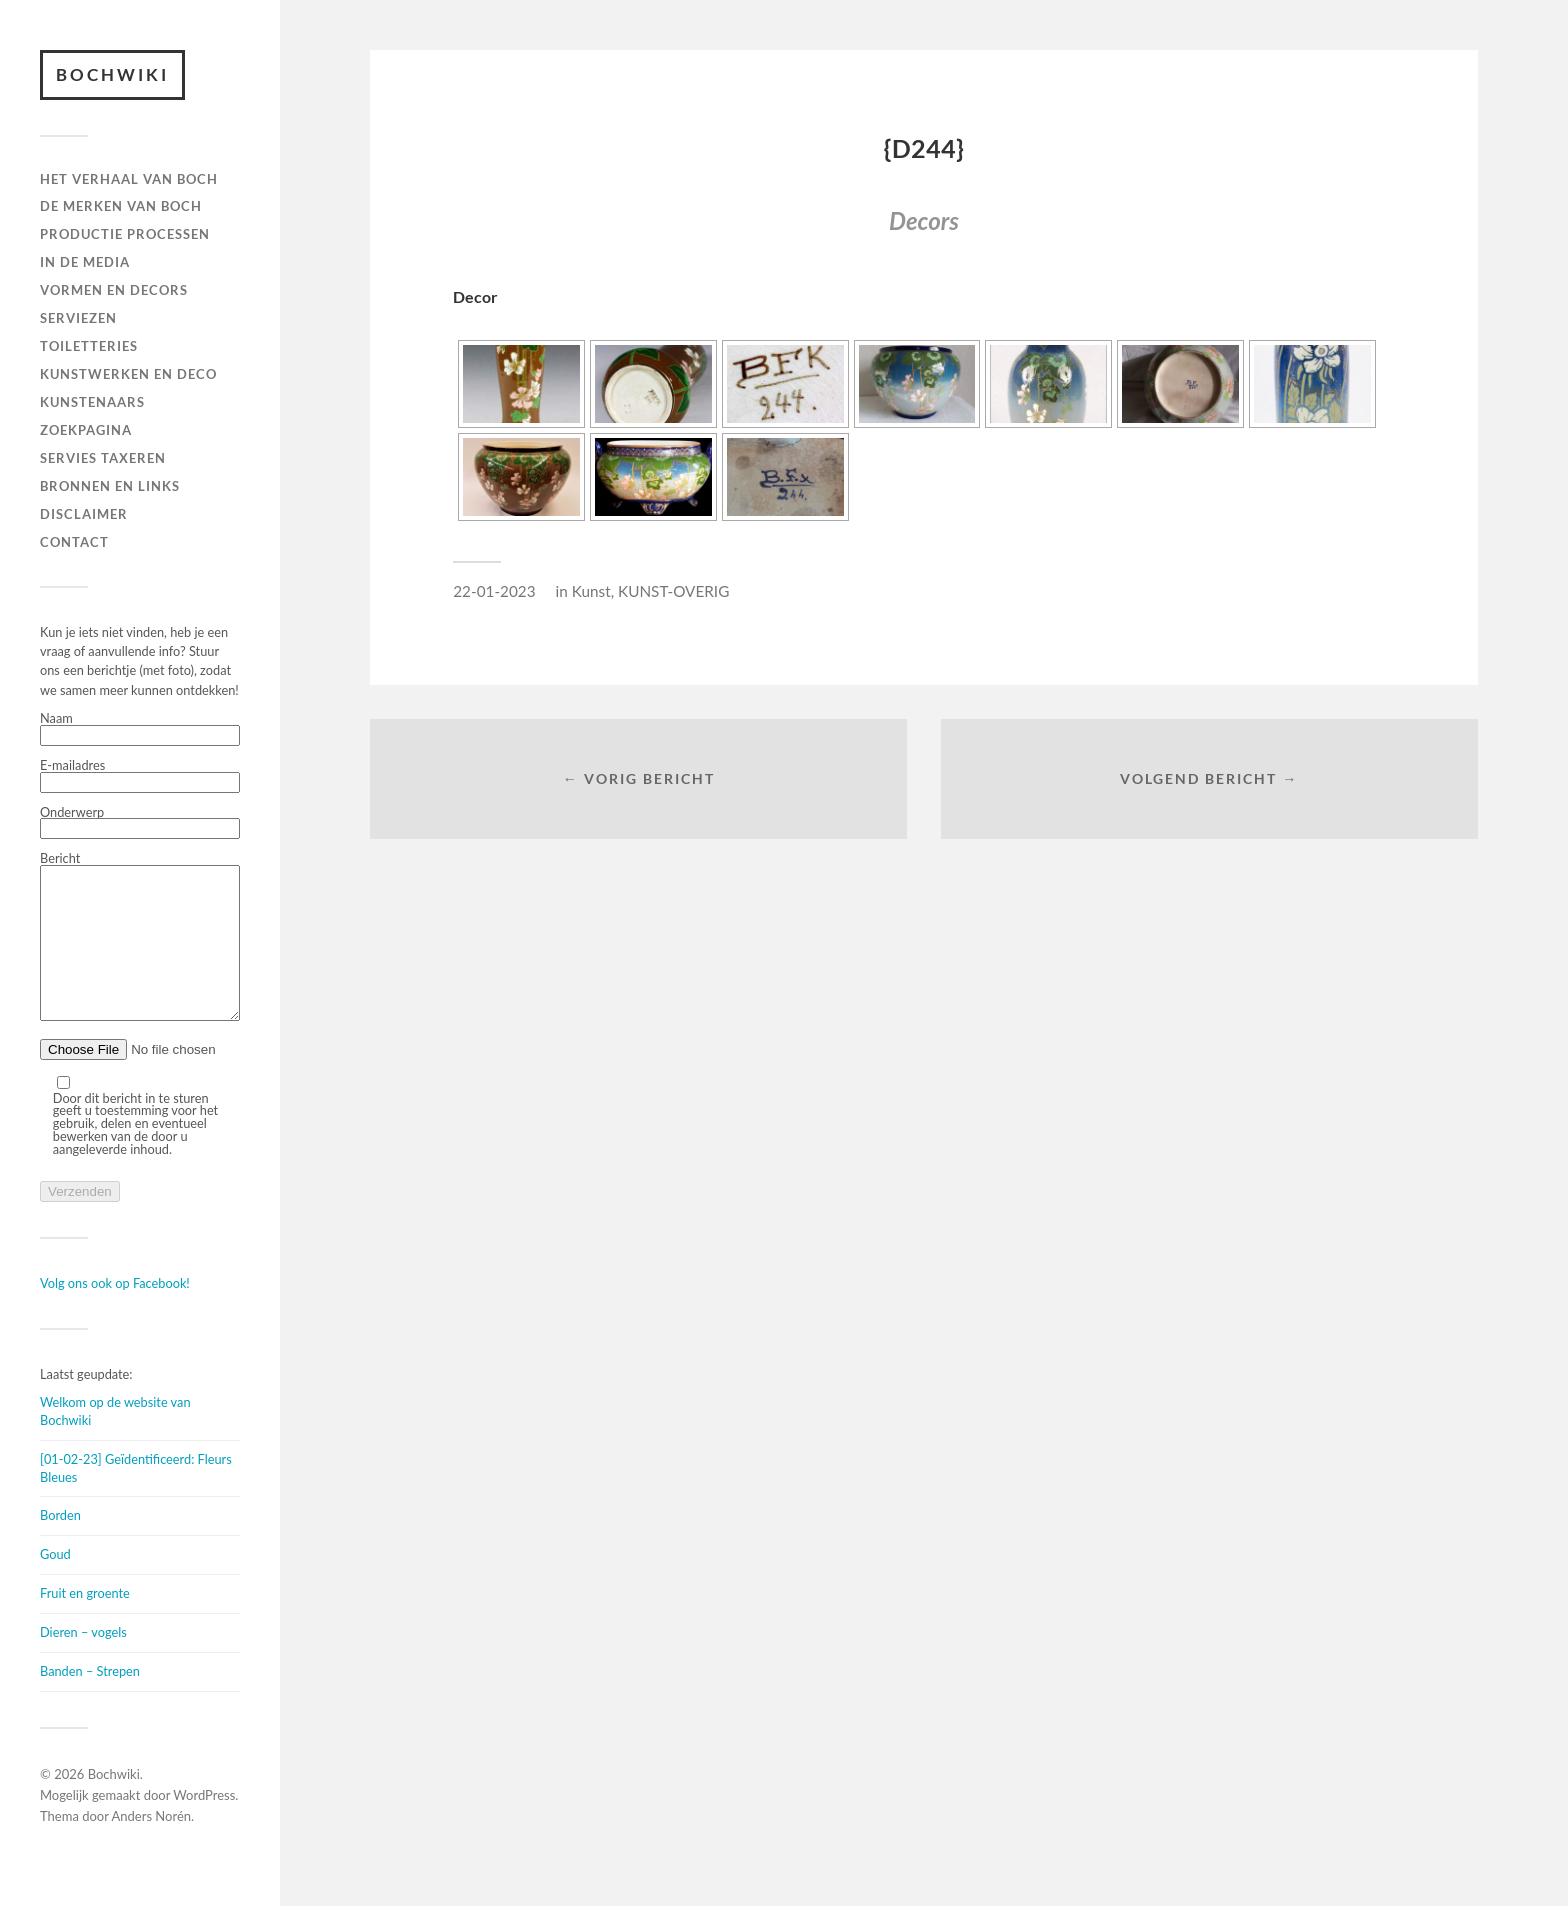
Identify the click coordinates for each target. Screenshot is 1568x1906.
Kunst (591, 591)
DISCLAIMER (84, 514)
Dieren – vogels (83, 1662)
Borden (60, 1545)
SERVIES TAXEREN (103, 458)
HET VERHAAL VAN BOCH (129, 179)
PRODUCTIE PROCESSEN (125, 234)
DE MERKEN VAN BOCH (121, 206)
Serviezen (78, 318)
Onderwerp (140, 823)
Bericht (140, 952)
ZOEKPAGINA (86, 430)
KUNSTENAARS (92, 402)
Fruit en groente (85, 1623)
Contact (74, 542)
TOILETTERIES (89, 346)
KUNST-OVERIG (673, 591)
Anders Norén (152, 1846)
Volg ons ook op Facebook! (115, 1313)
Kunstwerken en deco (128, 374)
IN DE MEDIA (85, 262)
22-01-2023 (494, 591)
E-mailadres (140, 776)
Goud (55, 1584)
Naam (140, 729)
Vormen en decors (114, 290)
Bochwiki (112, 74)
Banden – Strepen (90, 1701)
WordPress (204, 1825)
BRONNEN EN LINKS (110, 486)
